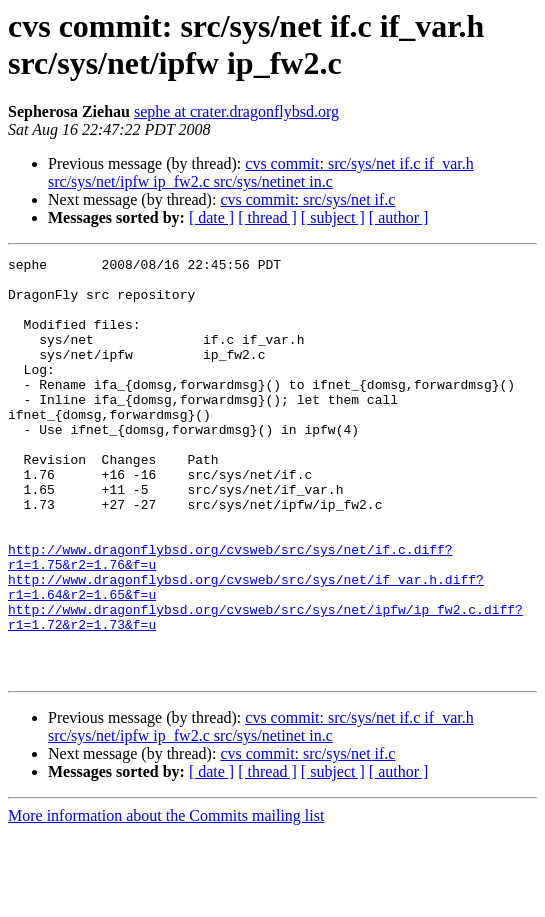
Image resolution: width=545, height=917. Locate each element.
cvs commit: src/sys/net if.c (307, 199)
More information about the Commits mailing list (166, 899)
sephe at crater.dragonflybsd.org (236, 111)
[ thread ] (267, 217)
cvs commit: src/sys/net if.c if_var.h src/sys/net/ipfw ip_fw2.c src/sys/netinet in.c (261, 172)
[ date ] (211, 217)
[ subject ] (333, 217)
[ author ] (399, 217)
